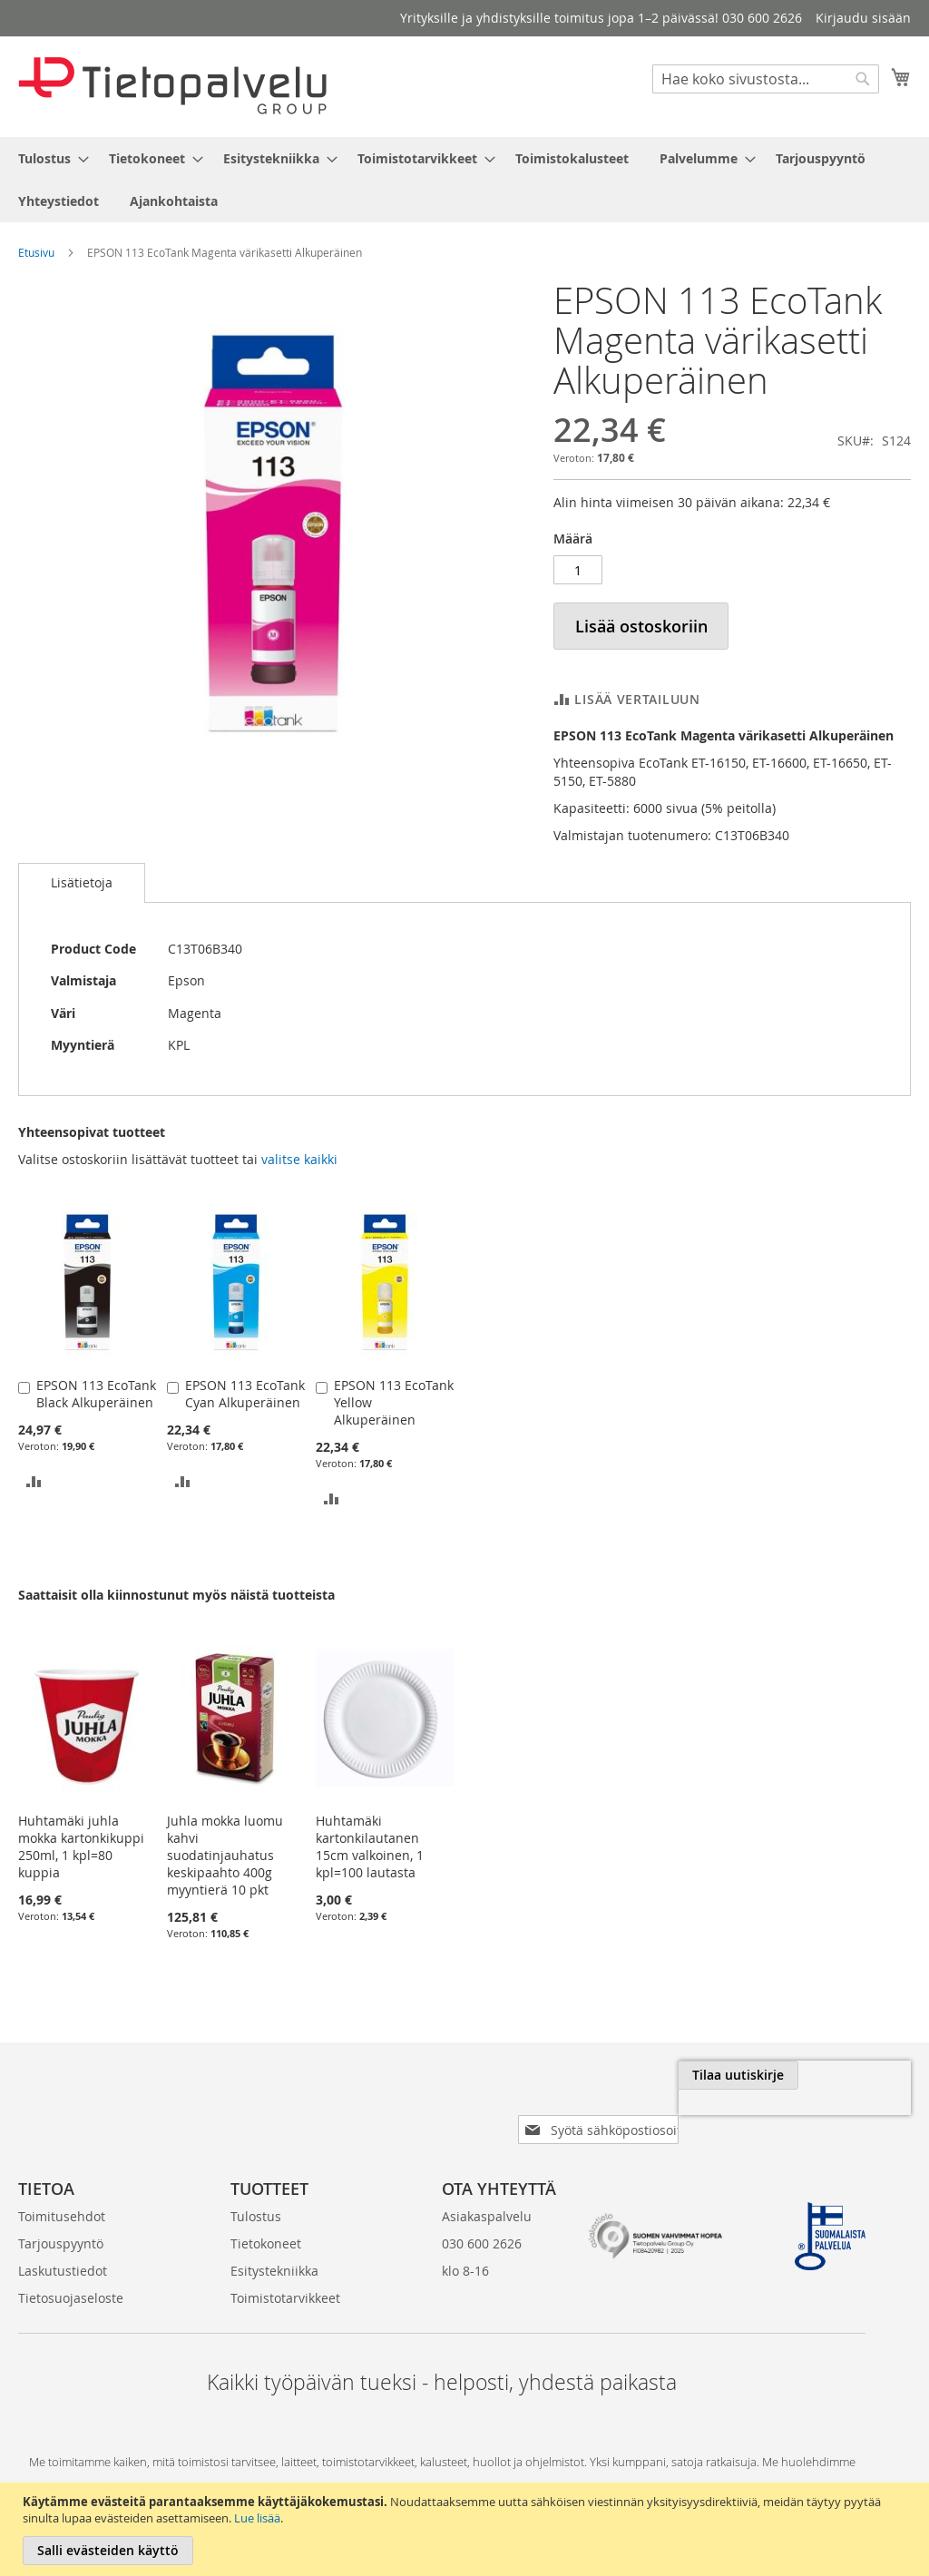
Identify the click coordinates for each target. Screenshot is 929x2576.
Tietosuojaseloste (70, 2268)
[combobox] (765, 78)
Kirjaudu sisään (863, 17)
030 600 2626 (482, 2214)
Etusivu (36, 252)
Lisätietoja (81, 882)
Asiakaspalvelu (487, 2187)
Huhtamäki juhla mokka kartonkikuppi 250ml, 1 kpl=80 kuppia (81, 1846)
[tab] (81, 883)
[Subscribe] (850, 2075)
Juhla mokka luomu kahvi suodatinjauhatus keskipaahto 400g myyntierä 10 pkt (225, 1855)
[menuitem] (48, 158)
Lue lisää (257, 2518)
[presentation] (708, 2117)
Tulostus (255, 2187)
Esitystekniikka (274, 2241)
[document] (467, 2529)
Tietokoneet (265, 2214)
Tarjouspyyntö (60, 2214)
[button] (34, 1480)
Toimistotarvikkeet (285, 2268)
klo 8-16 (465, 2241)
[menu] (464, 179)
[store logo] (172, 85)
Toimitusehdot (61, 2187)
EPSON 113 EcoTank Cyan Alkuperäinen (245, 1393)
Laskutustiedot (62, 2241)
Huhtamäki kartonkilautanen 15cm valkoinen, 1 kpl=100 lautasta (370, 1846)
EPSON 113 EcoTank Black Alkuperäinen (96, 1393)
